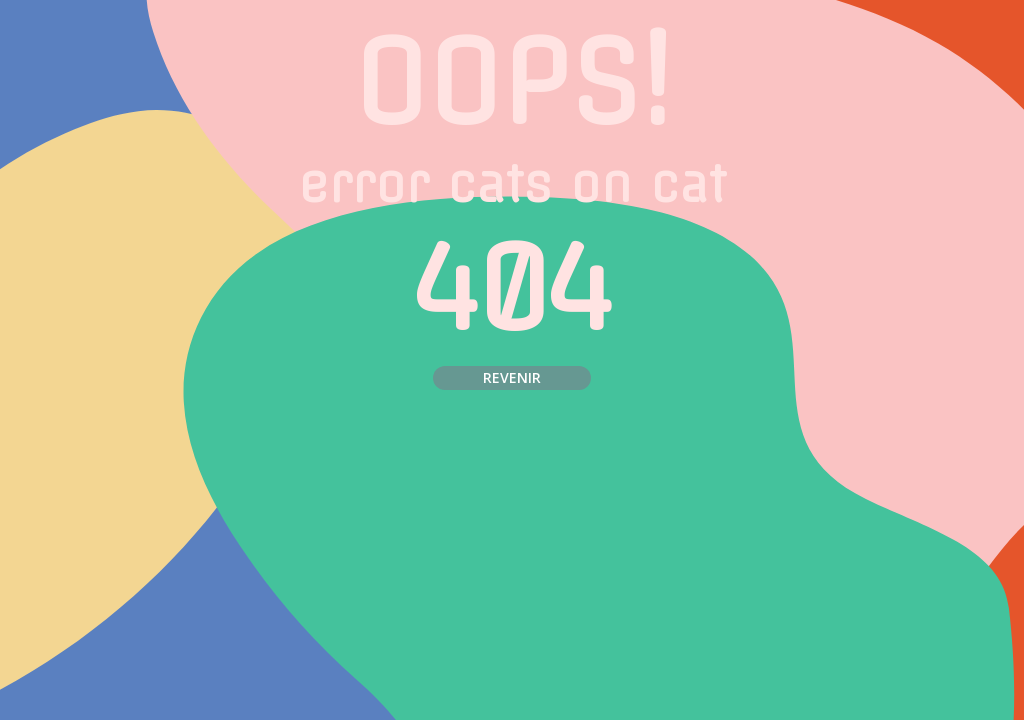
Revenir (512, 377)
